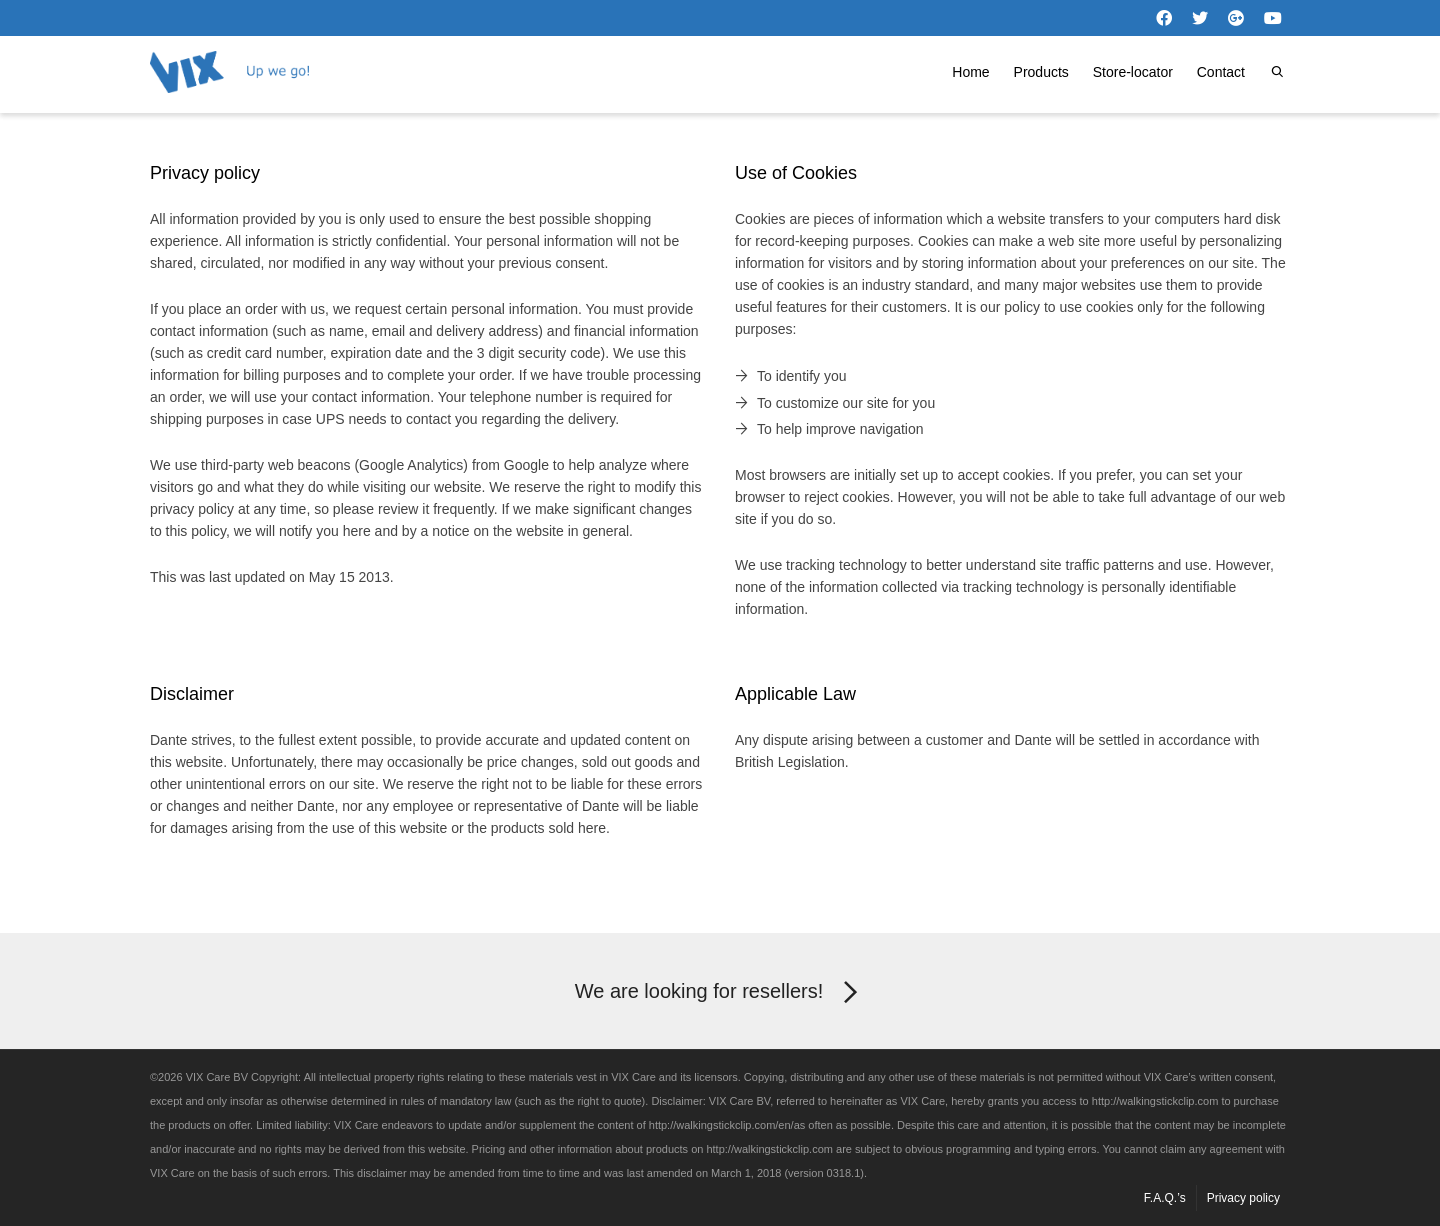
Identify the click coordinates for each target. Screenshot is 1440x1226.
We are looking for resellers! (720, 993)
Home (970, 72)
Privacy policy (1243, 1198)
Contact (1221, 72)
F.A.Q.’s (1165, 1198)
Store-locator (1133, 72)
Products (1041, 72)
